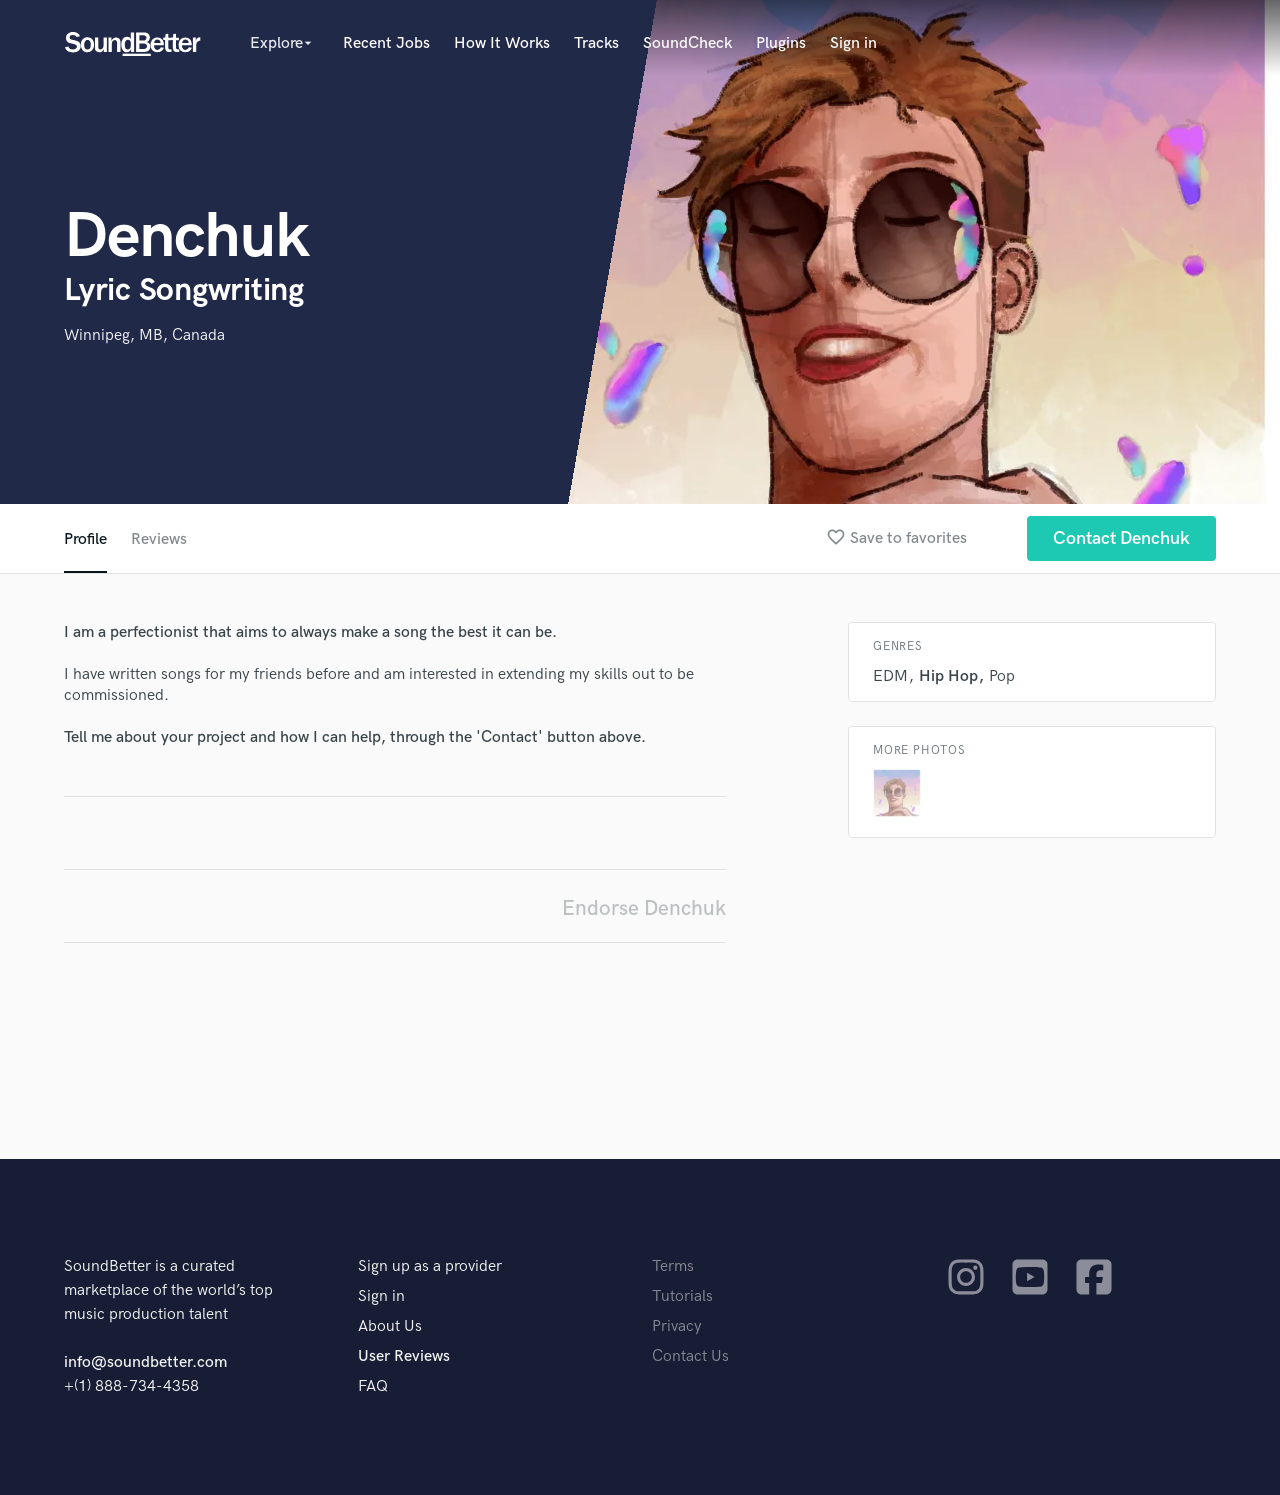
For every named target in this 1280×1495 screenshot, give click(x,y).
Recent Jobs (386, 43)
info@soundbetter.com (145, 1362)
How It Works (502, 43)
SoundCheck (687, 43)
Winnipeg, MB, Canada (144, 335)
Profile (85, 539)
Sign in (853, 43)
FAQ (373, 1386)
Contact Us (690, 1356)
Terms (673, 1266)
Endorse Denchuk (644, 908)
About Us (390, 1326)
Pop (1002, 676)
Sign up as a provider (430, 1266)
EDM (890, 676)
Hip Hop (948, 676)
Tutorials (682, 1296)
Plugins (781, 43)
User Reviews (404, 1356)
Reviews (159, 539)
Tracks (596, 43)
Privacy (677, 1326)
